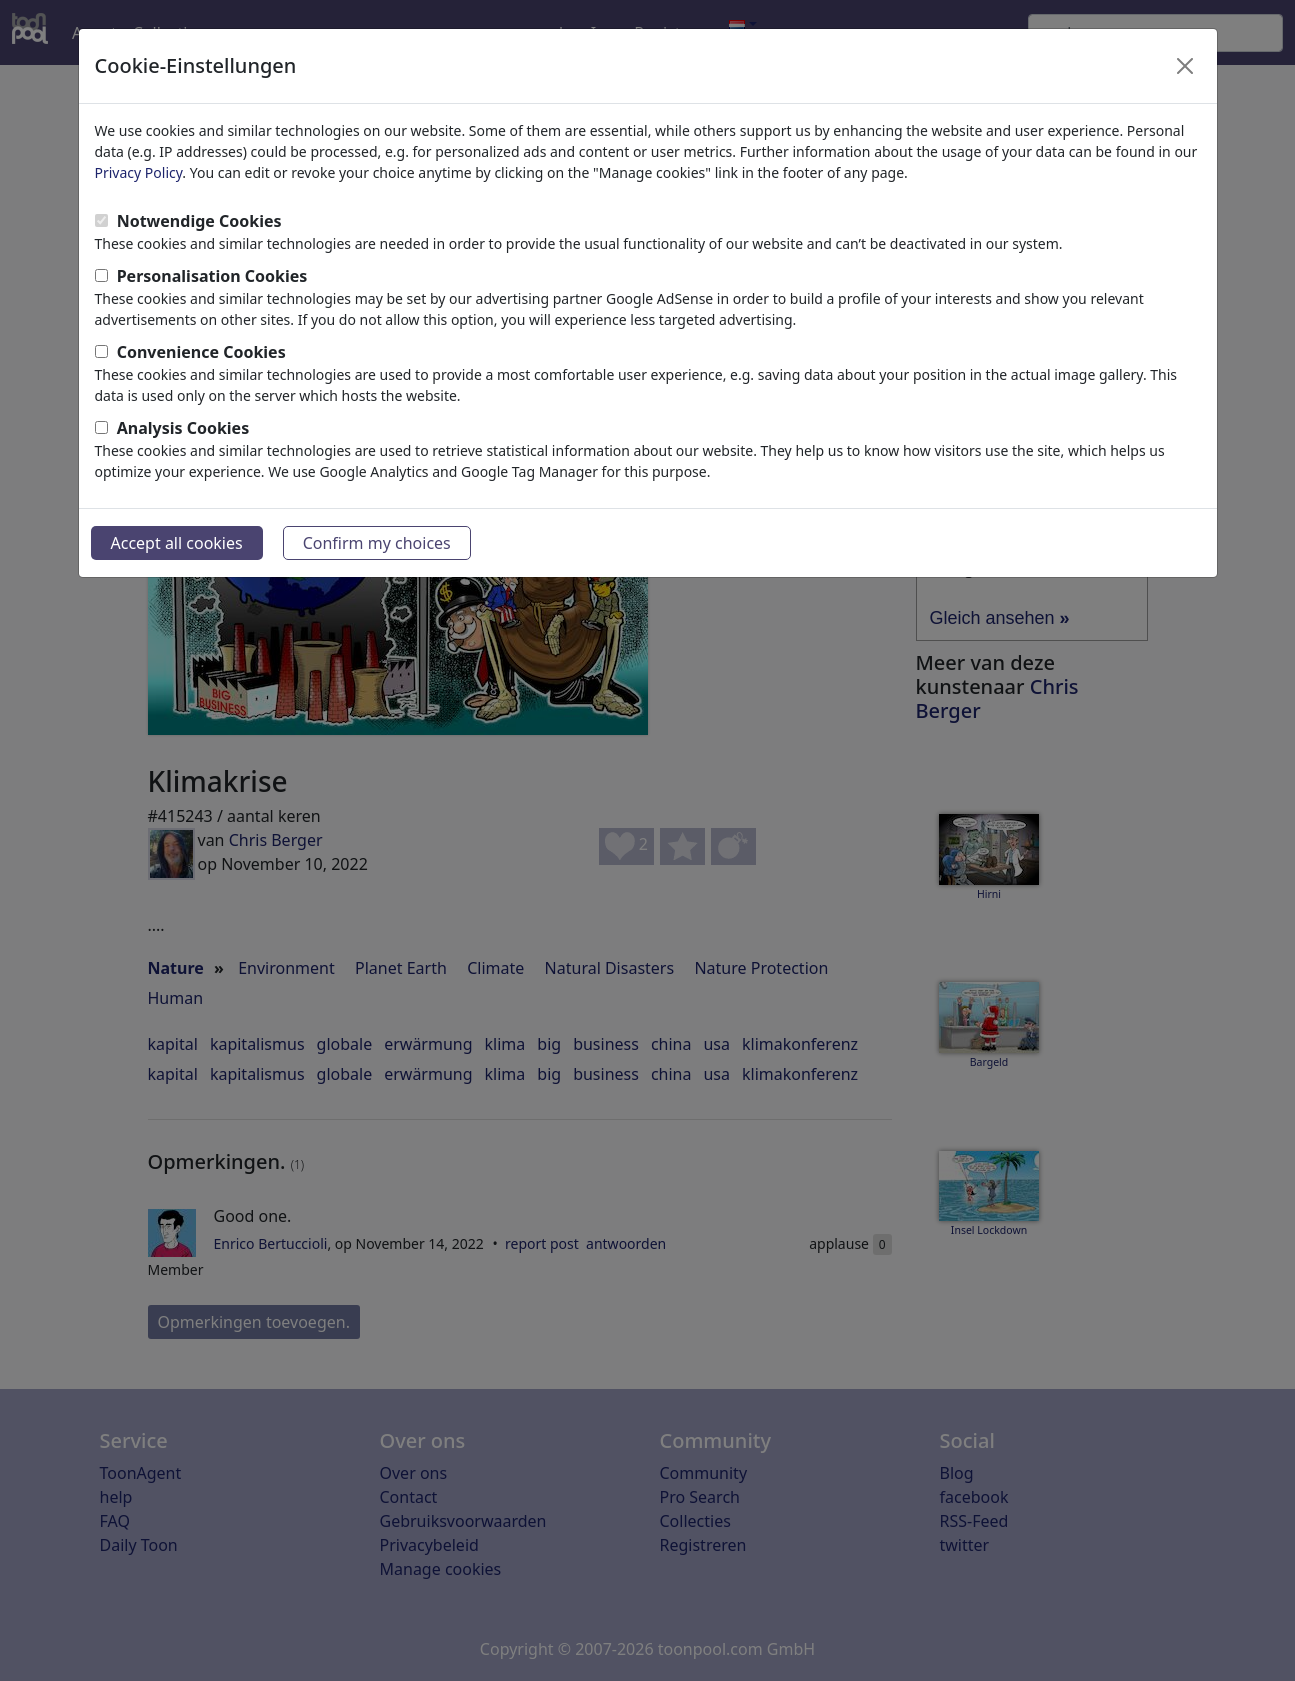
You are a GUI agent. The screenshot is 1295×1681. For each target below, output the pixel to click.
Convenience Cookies (201, 352)
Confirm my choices (377, 543)
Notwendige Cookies (199, 221)
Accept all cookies (177, 543)
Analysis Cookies (183, 428)
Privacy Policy (139, 172)
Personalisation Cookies (212, 276)
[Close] (1185, 66)
